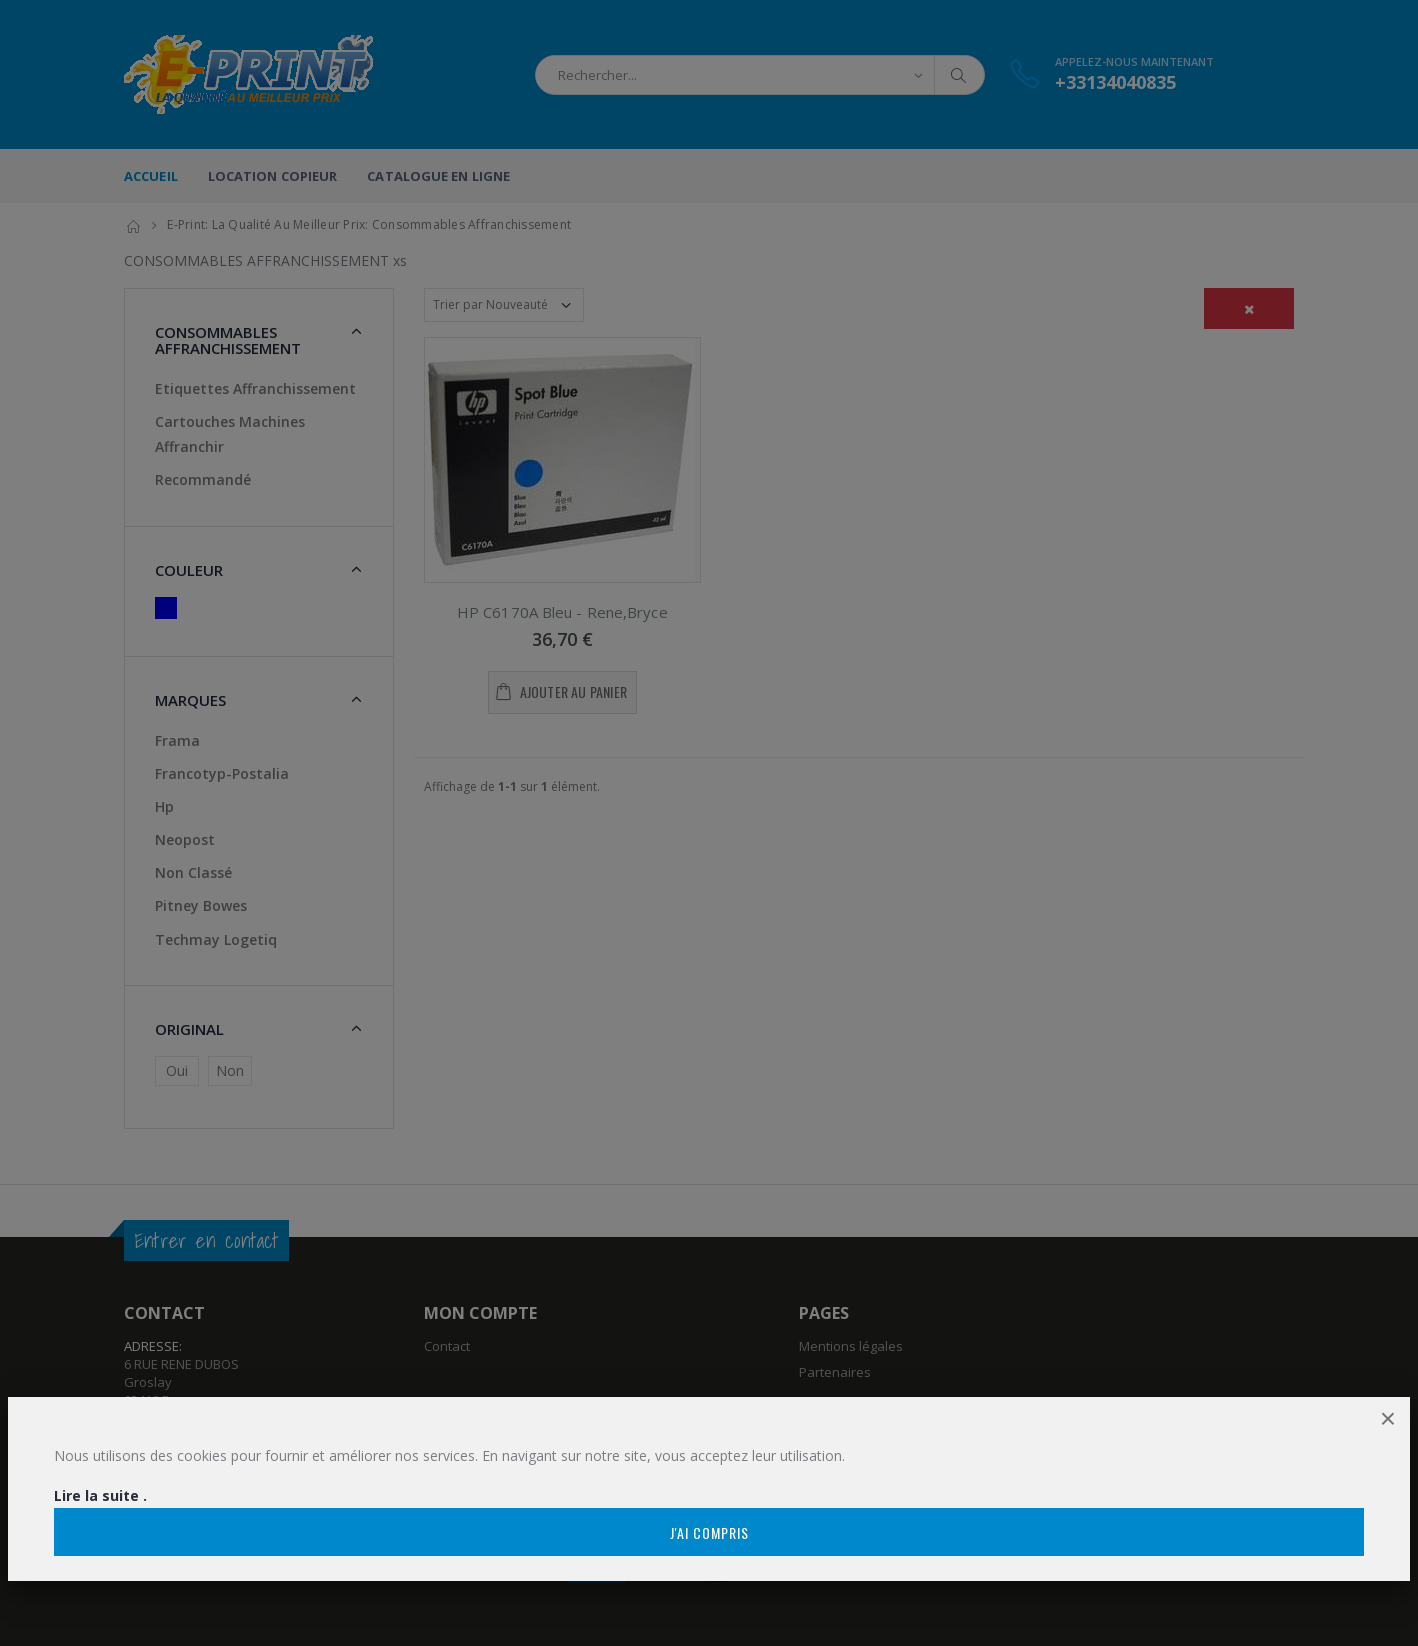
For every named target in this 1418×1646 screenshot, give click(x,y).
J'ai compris (709, 1532)
